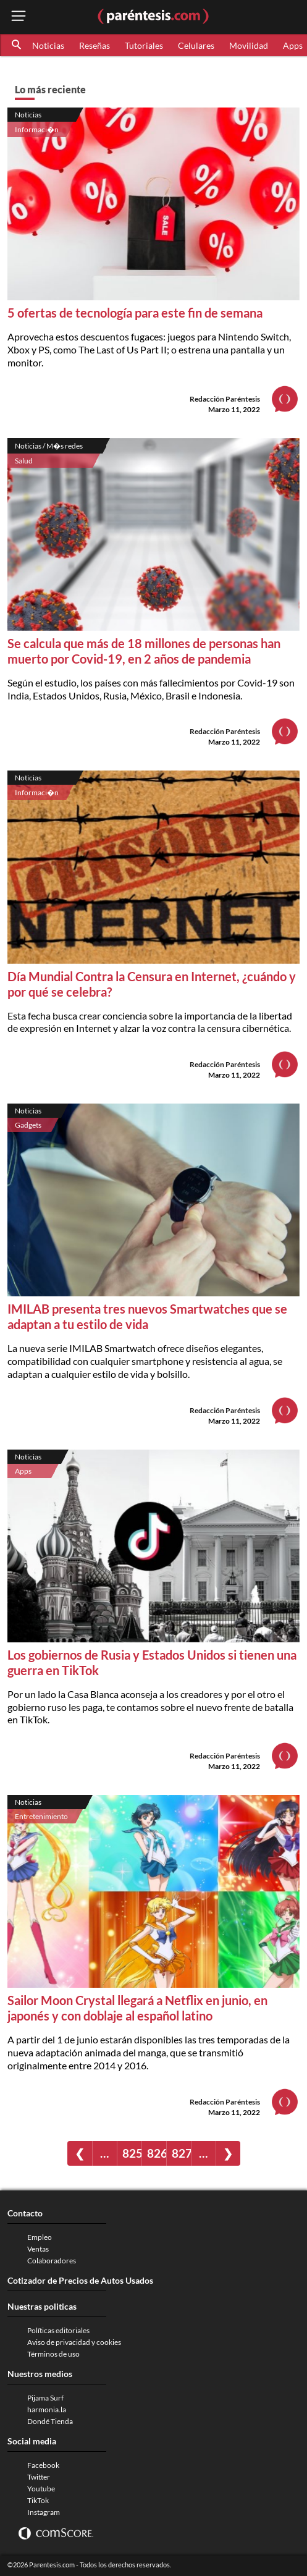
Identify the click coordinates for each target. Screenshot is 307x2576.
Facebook (43, 2465)
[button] (17, 45)
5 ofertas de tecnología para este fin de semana (135, 312)
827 (181, 2153)
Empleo (39, 2237)
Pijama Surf (45, 2397)
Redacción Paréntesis (225, 398)
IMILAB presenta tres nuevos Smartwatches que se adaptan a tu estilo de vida (147, 1316)
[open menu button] (18, 17)
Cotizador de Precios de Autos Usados (80, 2280)
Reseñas (94, 45)
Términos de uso (53, 2354)
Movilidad (248, 45)
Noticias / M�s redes (49, 445)
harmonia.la (46, 2409)
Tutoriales (144, 45)
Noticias (48, 45)
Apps (23, 1471)
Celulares (196, 45)
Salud (24, 460)
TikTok (38, 2500)
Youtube (41, 2488)
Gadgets (28, 1125)
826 (156, 2153)
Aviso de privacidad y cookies (74, 2342)
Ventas (38, 2248)
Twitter (38, 2476)
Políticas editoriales (58, 2330)
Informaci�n (37, 129)
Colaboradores (51, 2260)
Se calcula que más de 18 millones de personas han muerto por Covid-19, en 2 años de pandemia (143, 651)
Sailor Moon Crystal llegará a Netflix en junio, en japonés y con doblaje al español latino (137, 2008)
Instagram (43, 2512)
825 (131, 2153)
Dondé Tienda (50, 2421)
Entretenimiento (41, 1816)
